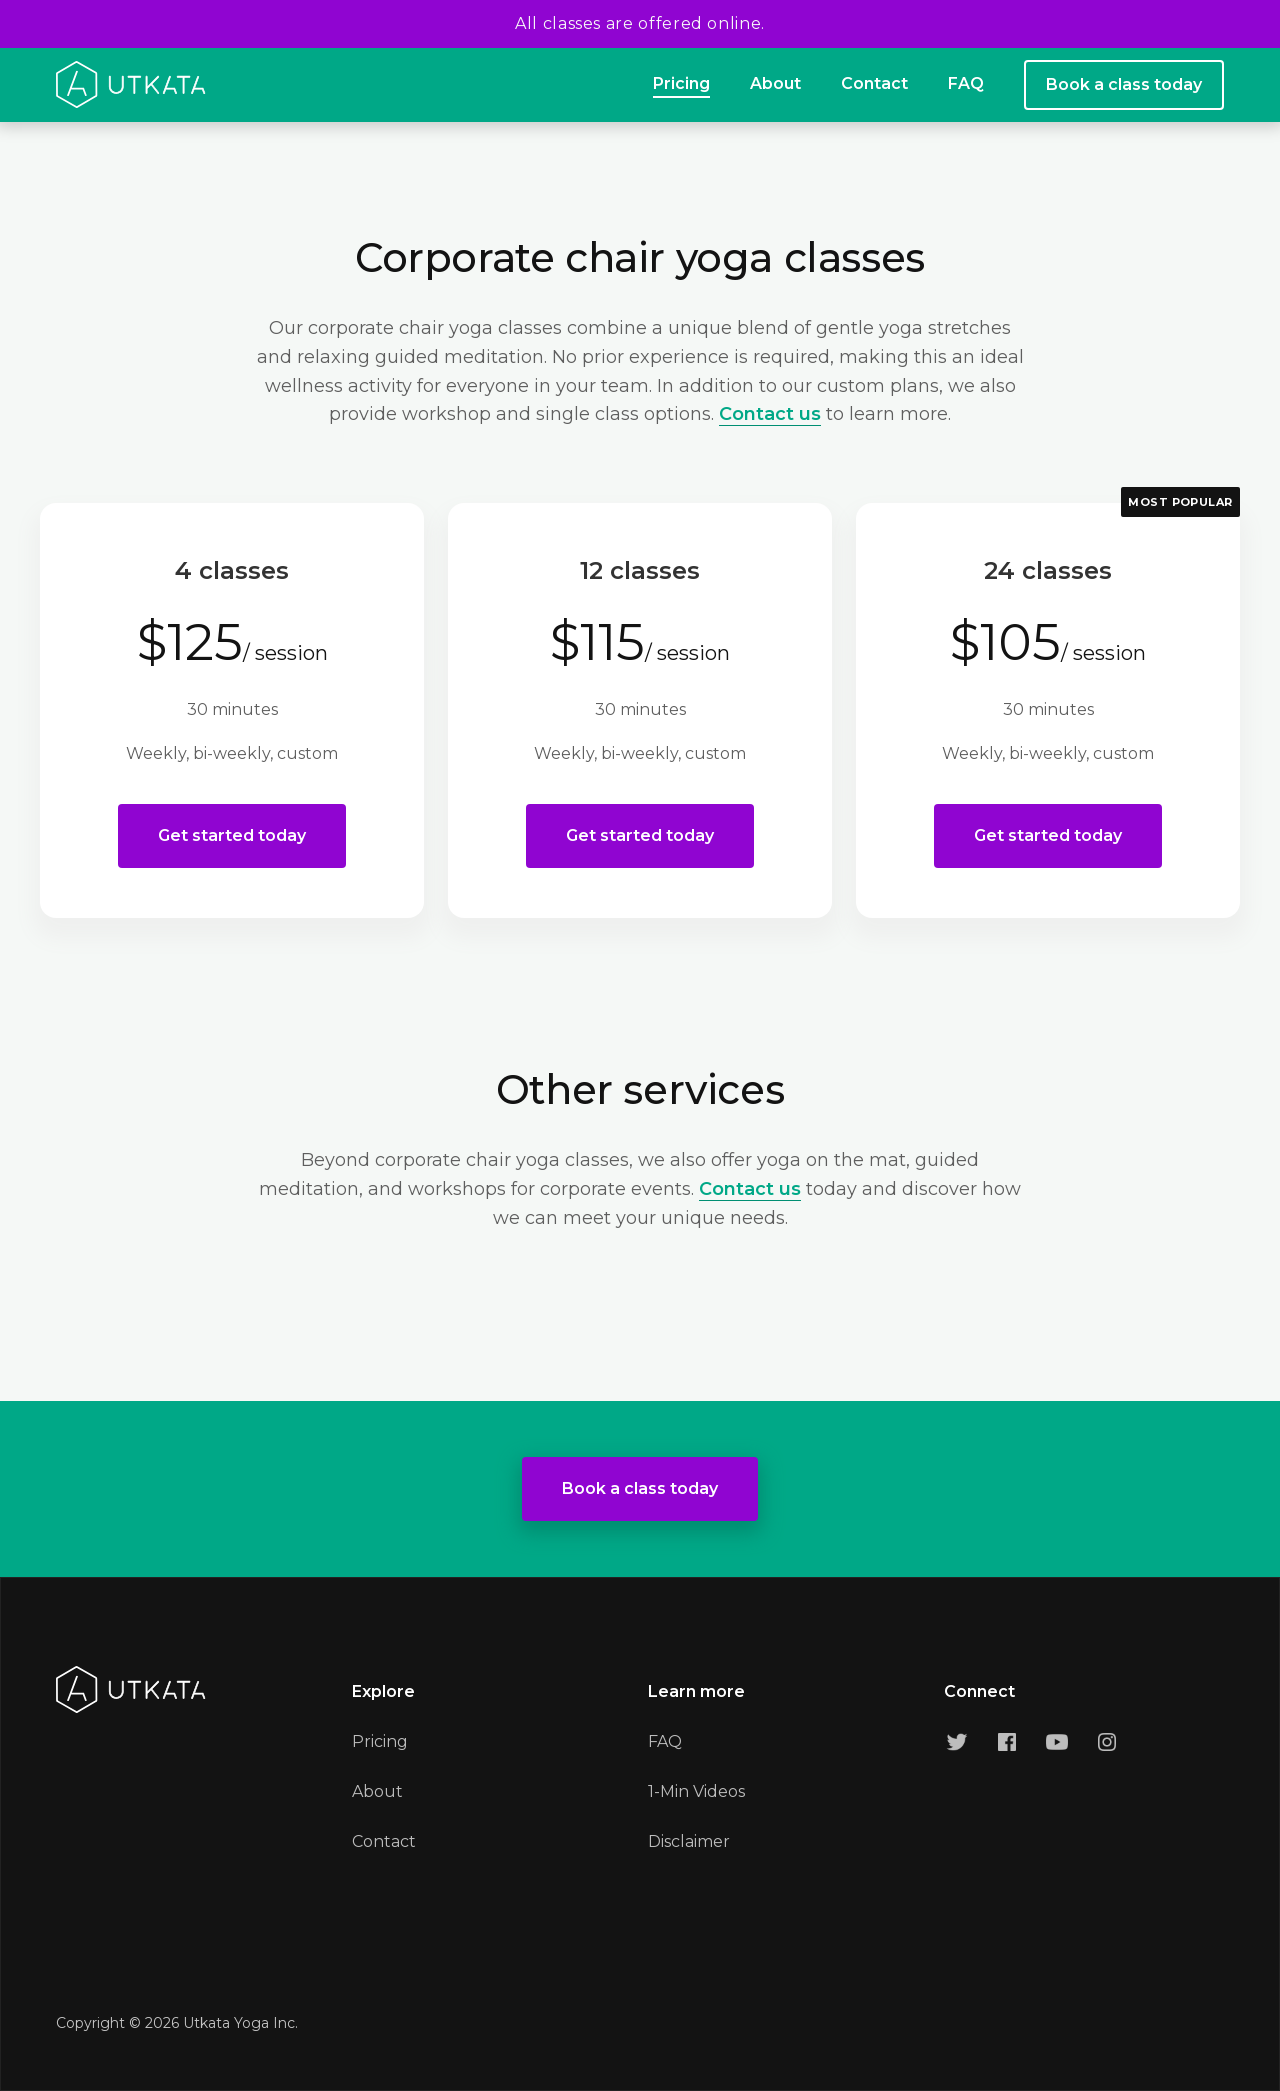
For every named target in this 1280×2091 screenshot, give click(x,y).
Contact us (770, 414)
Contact (874, 83)
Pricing (681, 83)
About (775, 83)
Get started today (232, 835)
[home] (131, 84)
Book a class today (1124, 84)
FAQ (966, 83)
